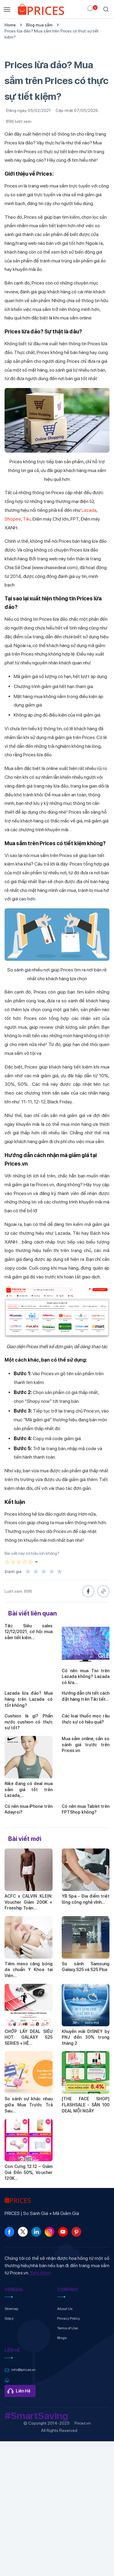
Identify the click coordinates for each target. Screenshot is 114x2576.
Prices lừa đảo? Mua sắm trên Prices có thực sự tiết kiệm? (51, 34)
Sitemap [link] (11, 2309)
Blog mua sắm (39, 24)
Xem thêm (40, 2273)
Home (10, 24)
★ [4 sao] (51, 1571)
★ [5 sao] (59, 1571)
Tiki (26, 519)
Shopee (13, 519)
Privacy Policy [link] (68, 2318)
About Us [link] (64, 2309)
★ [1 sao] (28, 1571)
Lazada (88, 510)
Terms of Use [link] (67, 2328)
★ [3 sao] (43, 1571)
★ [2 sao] (36, 1571)
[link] (41, 9)
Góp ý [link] (9, 2318)
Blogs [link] (62, 2338)
